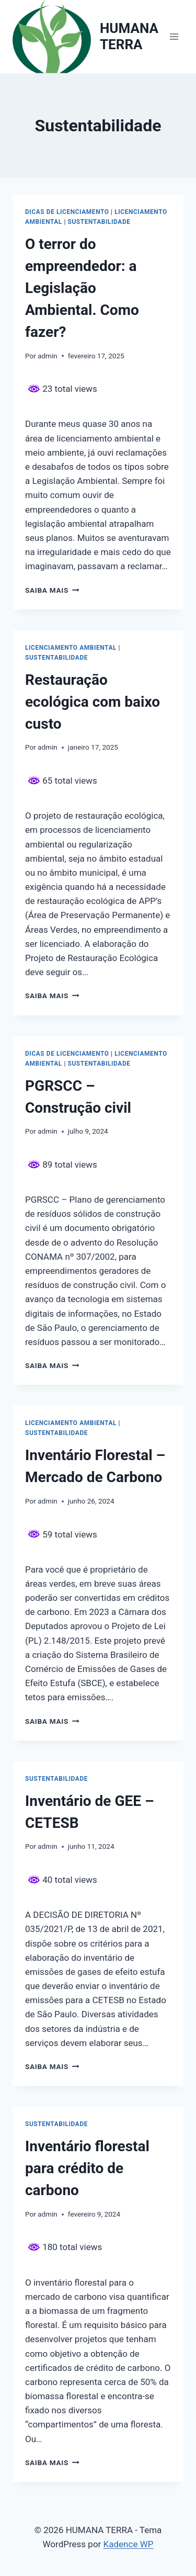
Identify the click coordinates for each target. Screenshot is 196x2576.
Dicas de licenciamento (67, 212)
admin (47, 356)
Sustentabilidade (99, 221)
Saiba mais (52, 590)
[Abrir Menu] (173, 36)
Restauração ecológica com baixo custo (92, 701)
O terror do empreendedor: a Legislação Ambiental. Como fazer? (82, 288)
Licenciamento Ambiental (71, 647)
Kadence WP (128, 2544)
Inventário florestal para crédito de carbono (87, 2168)
